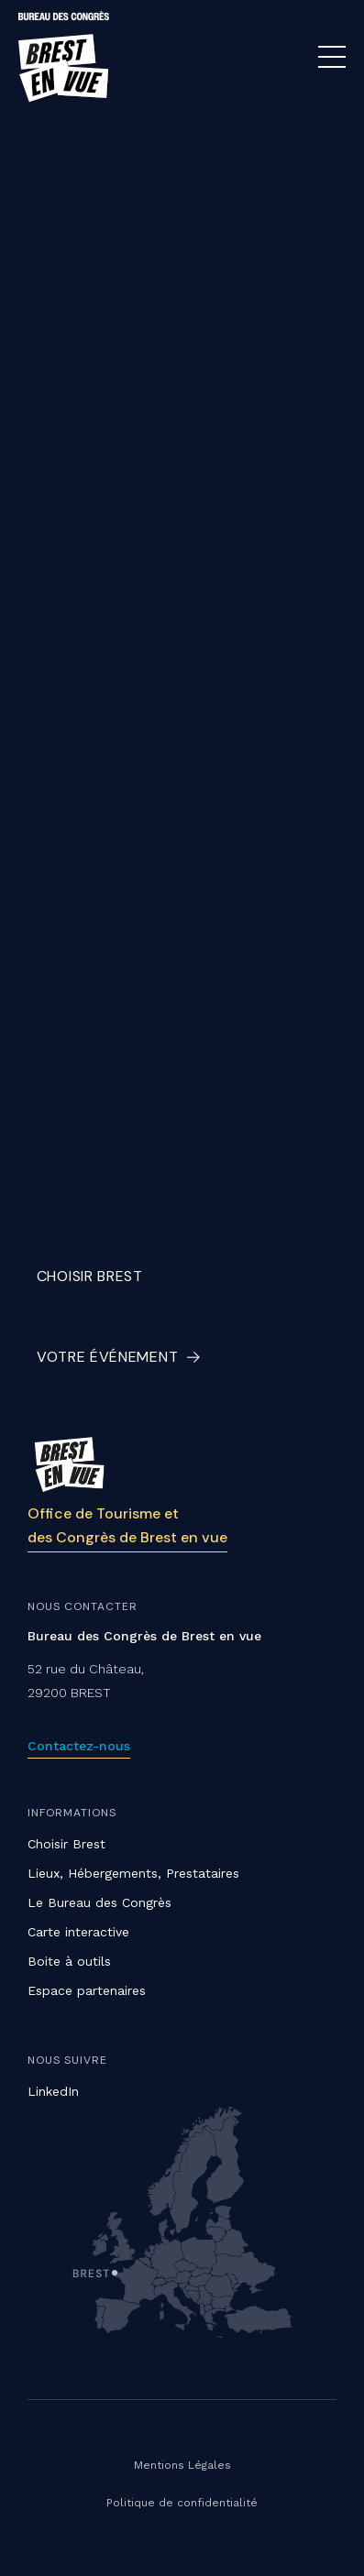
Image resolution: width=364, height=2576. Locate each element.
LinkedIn (53, 2091)
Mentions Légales (182, 2465)
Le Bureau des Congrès (99, 1902)
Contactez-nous (79, 1745)
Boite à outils (69, 1961)
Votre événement (108, 1356)
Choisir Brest (90, 1276)
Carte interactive (78, 1931)
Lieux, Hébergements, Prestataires (133, 1873)
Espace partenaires (87, 1990)
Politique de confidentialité (182, 2502)
